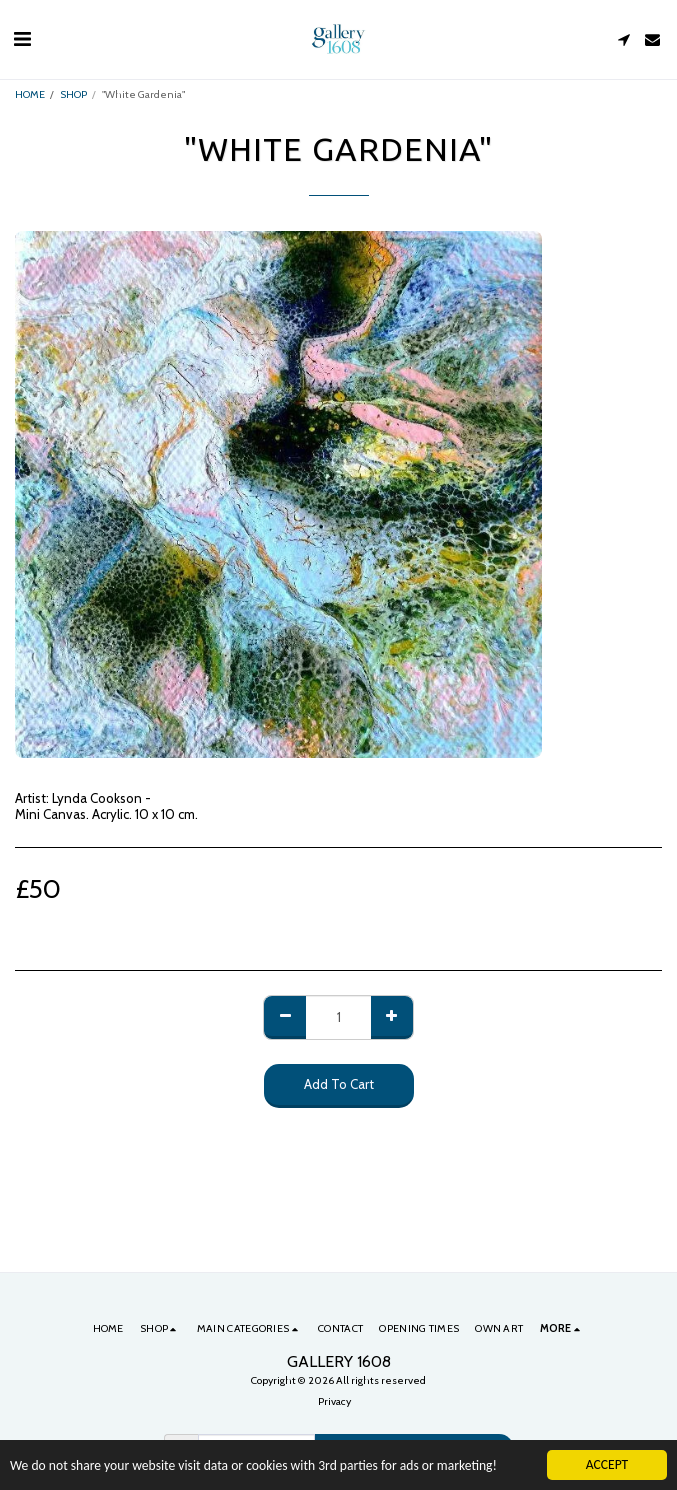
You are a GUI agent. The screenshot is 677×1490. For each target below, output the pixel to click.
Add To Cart (339, 1084)
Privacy (334, 1401)
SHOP (73, 94)
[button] (22, 39)
